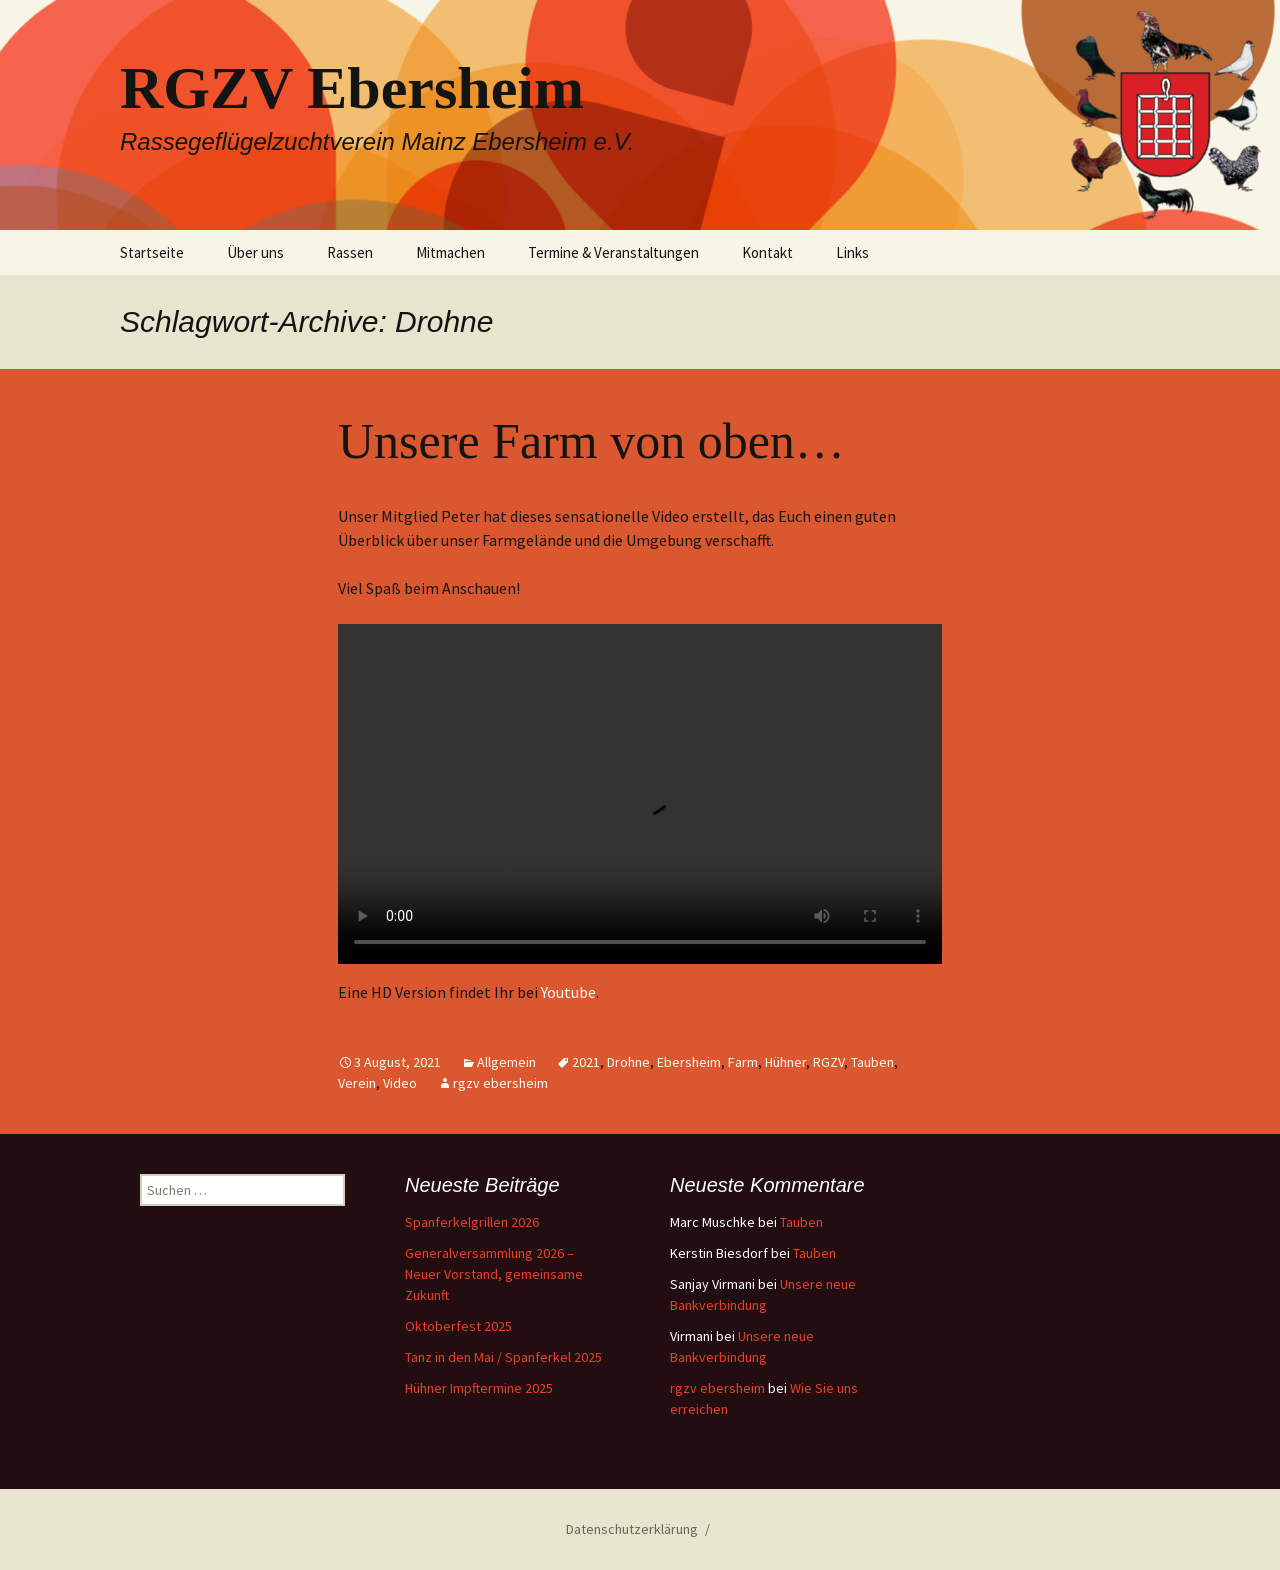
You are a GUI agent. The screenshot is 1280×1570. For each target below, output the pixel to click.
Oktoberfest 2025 (458, 1326)
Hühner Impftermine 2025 (479, 1388)
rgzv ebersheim (500, 1083)
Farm (743, 1062)
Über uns (255, 252)
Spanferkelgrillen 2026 (472, 1222)
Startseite (152, 252)
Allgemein (506, 1062)
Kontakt (767, 252)
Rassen (350, 252)
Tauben (872, 1062)
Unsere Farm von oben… (591, 441)
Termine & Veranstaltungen (613, 252)
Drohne (628, 1062)
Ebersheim (689, 1062)
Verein (357, 1083)
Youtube (568, 992)
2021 (586, 1062)
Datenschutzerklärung (632, 1529)
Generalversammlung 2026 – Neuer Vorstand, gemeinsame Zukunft (494, 1274)
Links (852, 252)
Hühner (785, 1062)
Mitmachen (450, 252)
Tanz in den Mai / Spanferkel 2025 (503, 1357)
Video (400, 1083)
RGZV (828, 1062)
